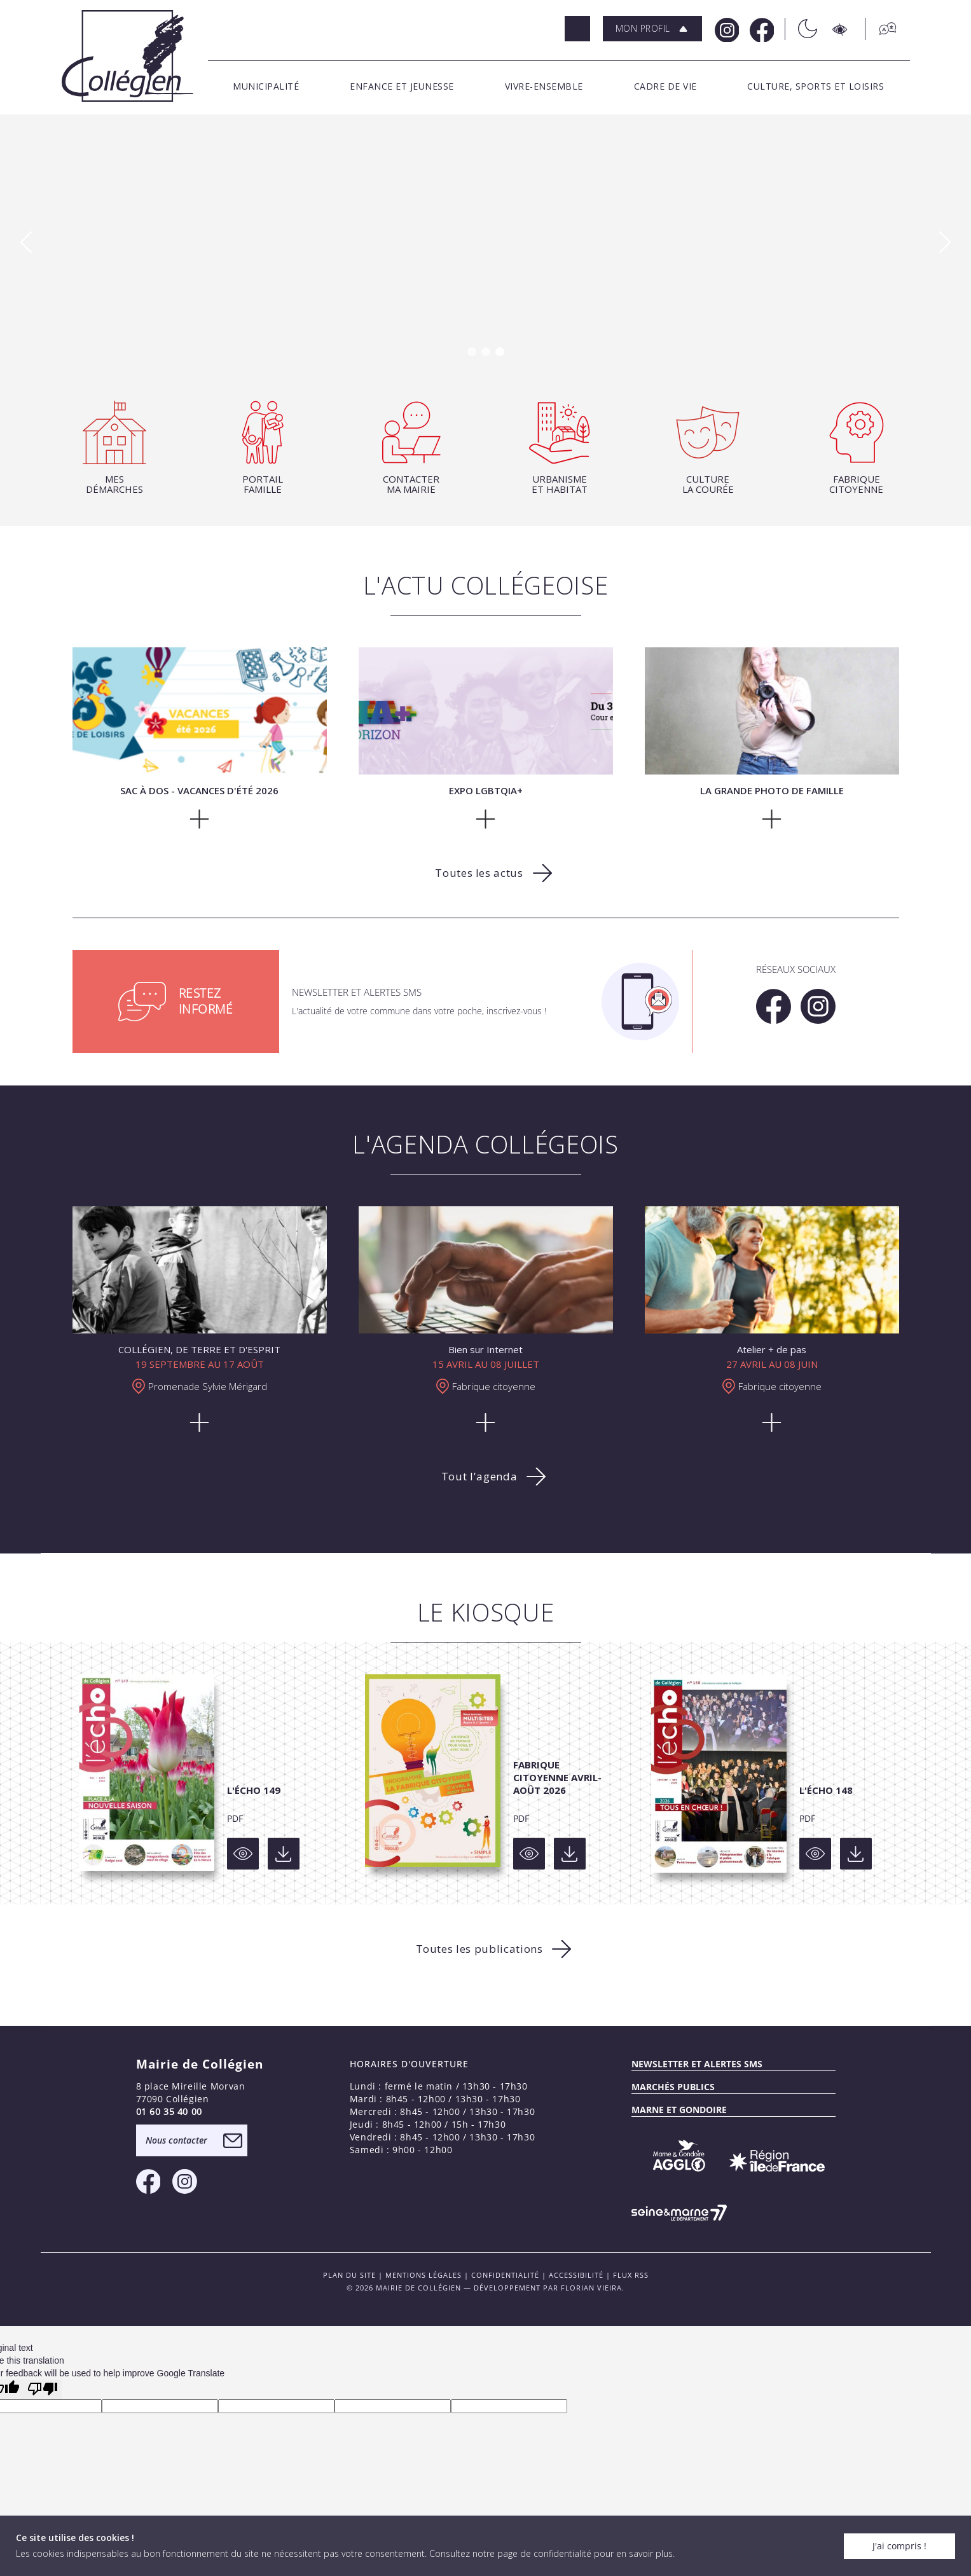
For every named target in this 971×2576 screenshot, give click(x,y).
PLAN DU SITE (349, 2275)
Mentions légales (423, 2275)
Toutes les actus (479, 872)
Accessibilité (576, 2275)
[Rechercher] (577, 28)
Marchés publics (673, 2087)
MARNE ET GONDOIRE (679, 2110)
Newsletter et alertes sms (696, 2064)
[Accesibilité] (841, 29)
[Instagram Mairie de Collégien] (726, 29)
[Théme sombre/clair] (801, 29)
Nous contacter (176, 2140)
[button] (652, 28)
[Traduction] (881, 29)
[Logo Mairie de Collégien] (127, 55)
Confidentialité (505, 2275)
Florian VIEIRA (591, 2287)
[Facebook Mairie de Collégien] (761, 29)
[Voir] (243, 1854)
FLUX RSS (631, 2275)
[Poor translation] (43, 2389)
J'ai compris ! (899, 2546)
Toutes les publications (479, 1948)
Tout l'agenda (479, 1476)
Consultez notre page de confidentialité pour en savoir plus (551, 2553)
